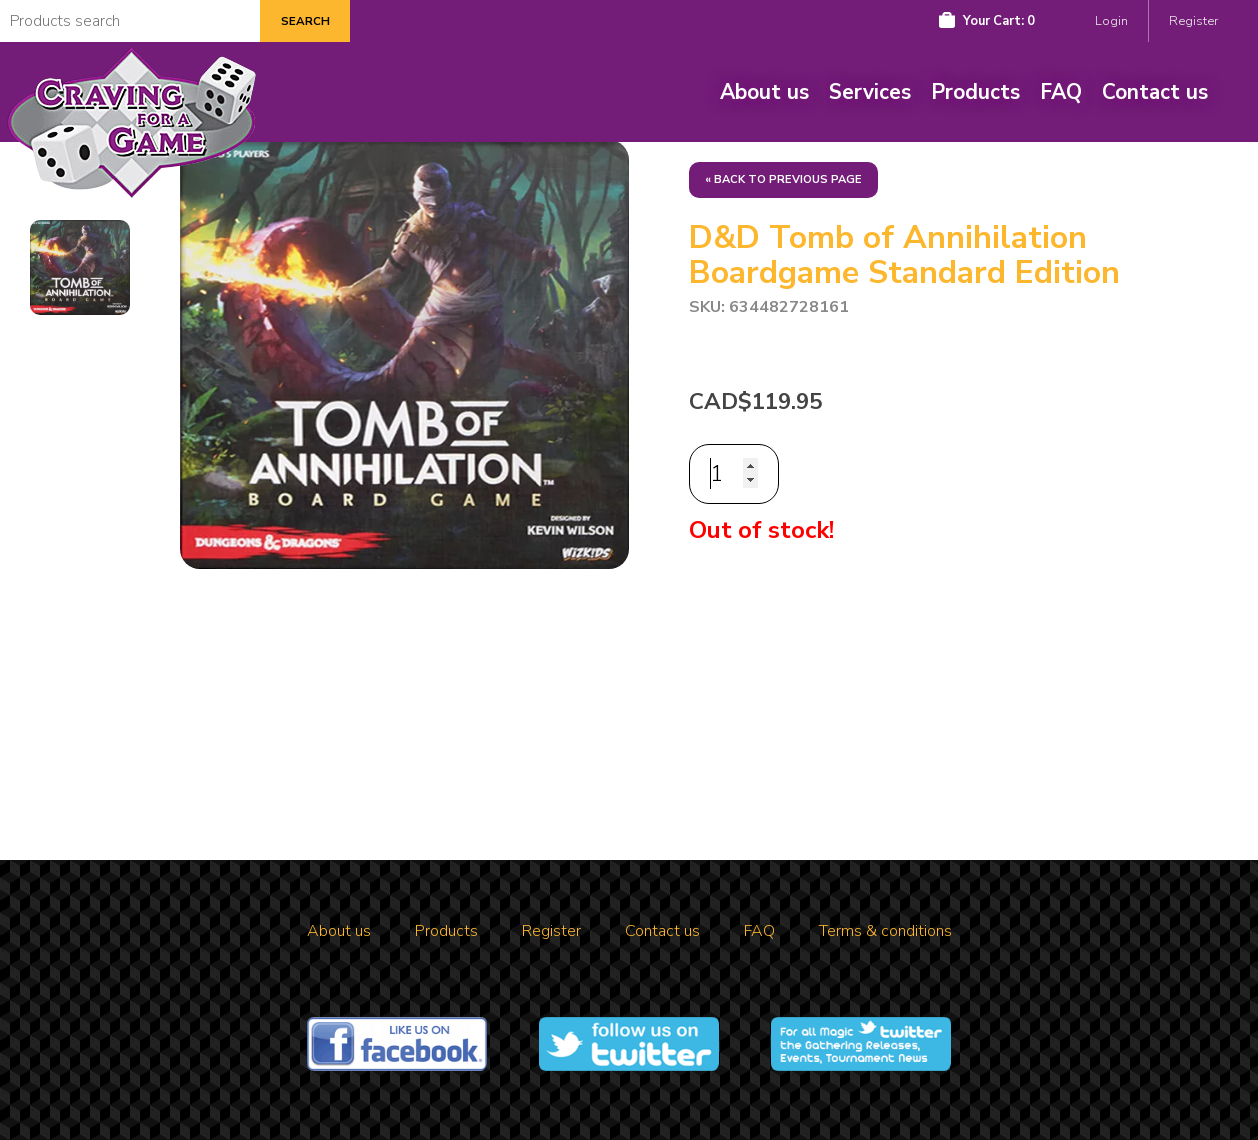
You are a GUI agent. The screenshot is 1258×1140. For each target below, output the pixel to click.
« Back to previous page (783, 179)
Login (1111, 21)
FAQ (1061, 92)
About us (764, 92)
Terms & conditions (885, 931)
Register (1193, 21)
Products (975, 92)
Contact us (1155, 92)
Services (870, 92)
